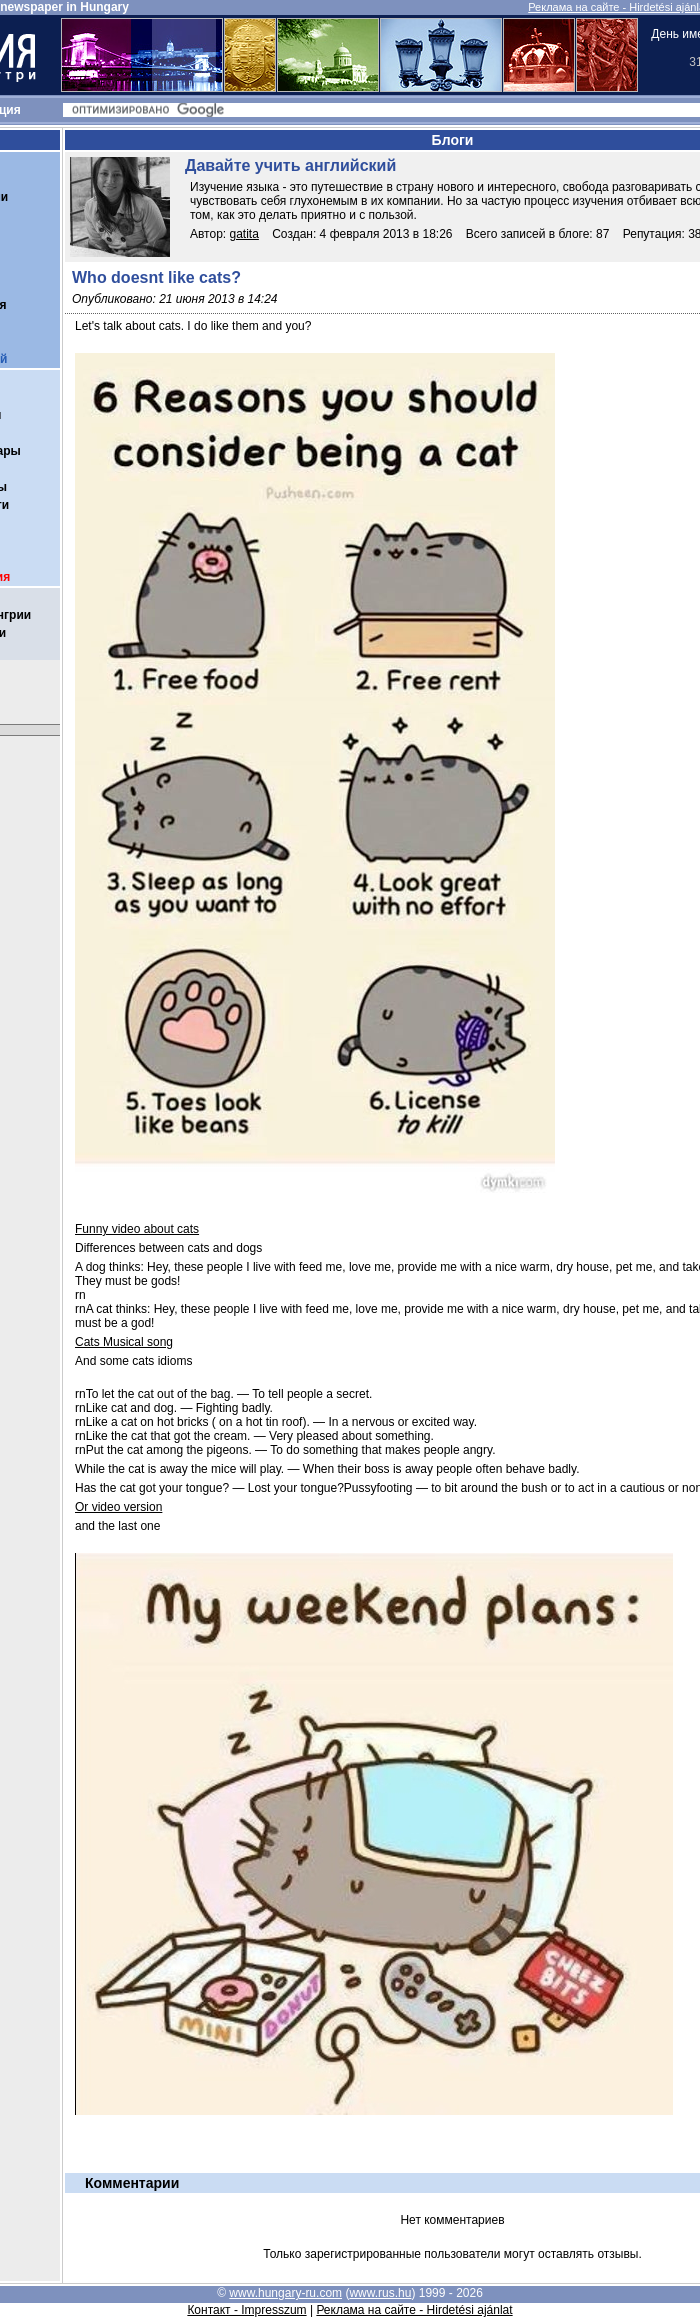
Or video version (118, 1507)
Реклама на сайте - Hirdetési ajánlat (414, 2310)
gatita (244, 234)
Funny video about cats (137, 1229)
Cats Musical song (124, 1342)
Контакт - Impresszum (246, 2310)
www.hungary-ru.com (285, 2293)
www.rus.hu (380, 2293)
